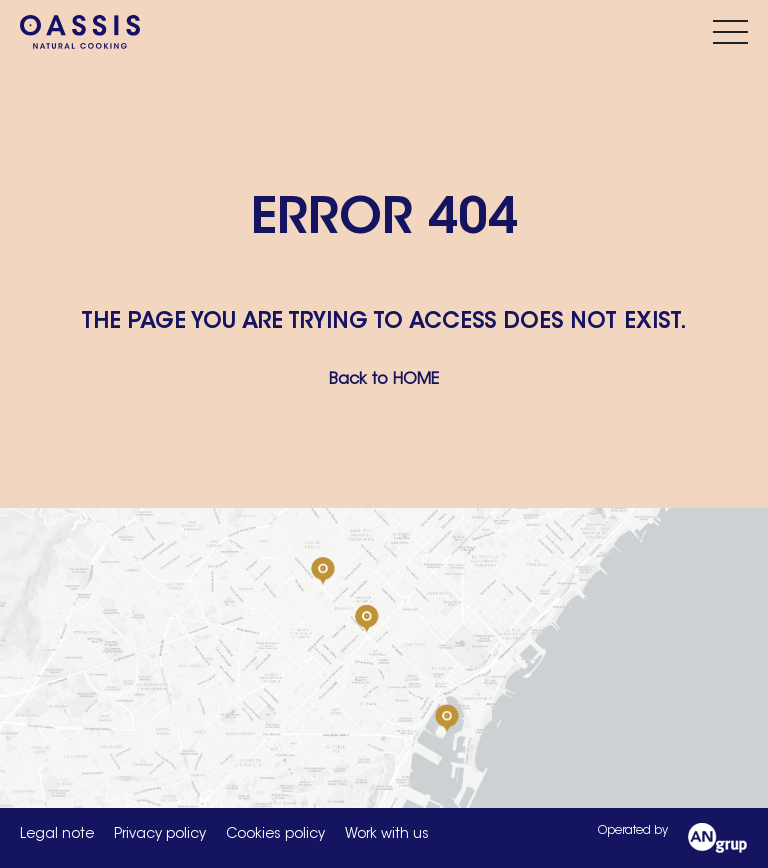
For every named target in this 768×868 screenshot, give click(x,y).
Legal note (57, 835)
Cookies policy (275, 835)
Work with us (387, 835)
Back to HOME (384, 380)
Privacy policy (160, 835)
